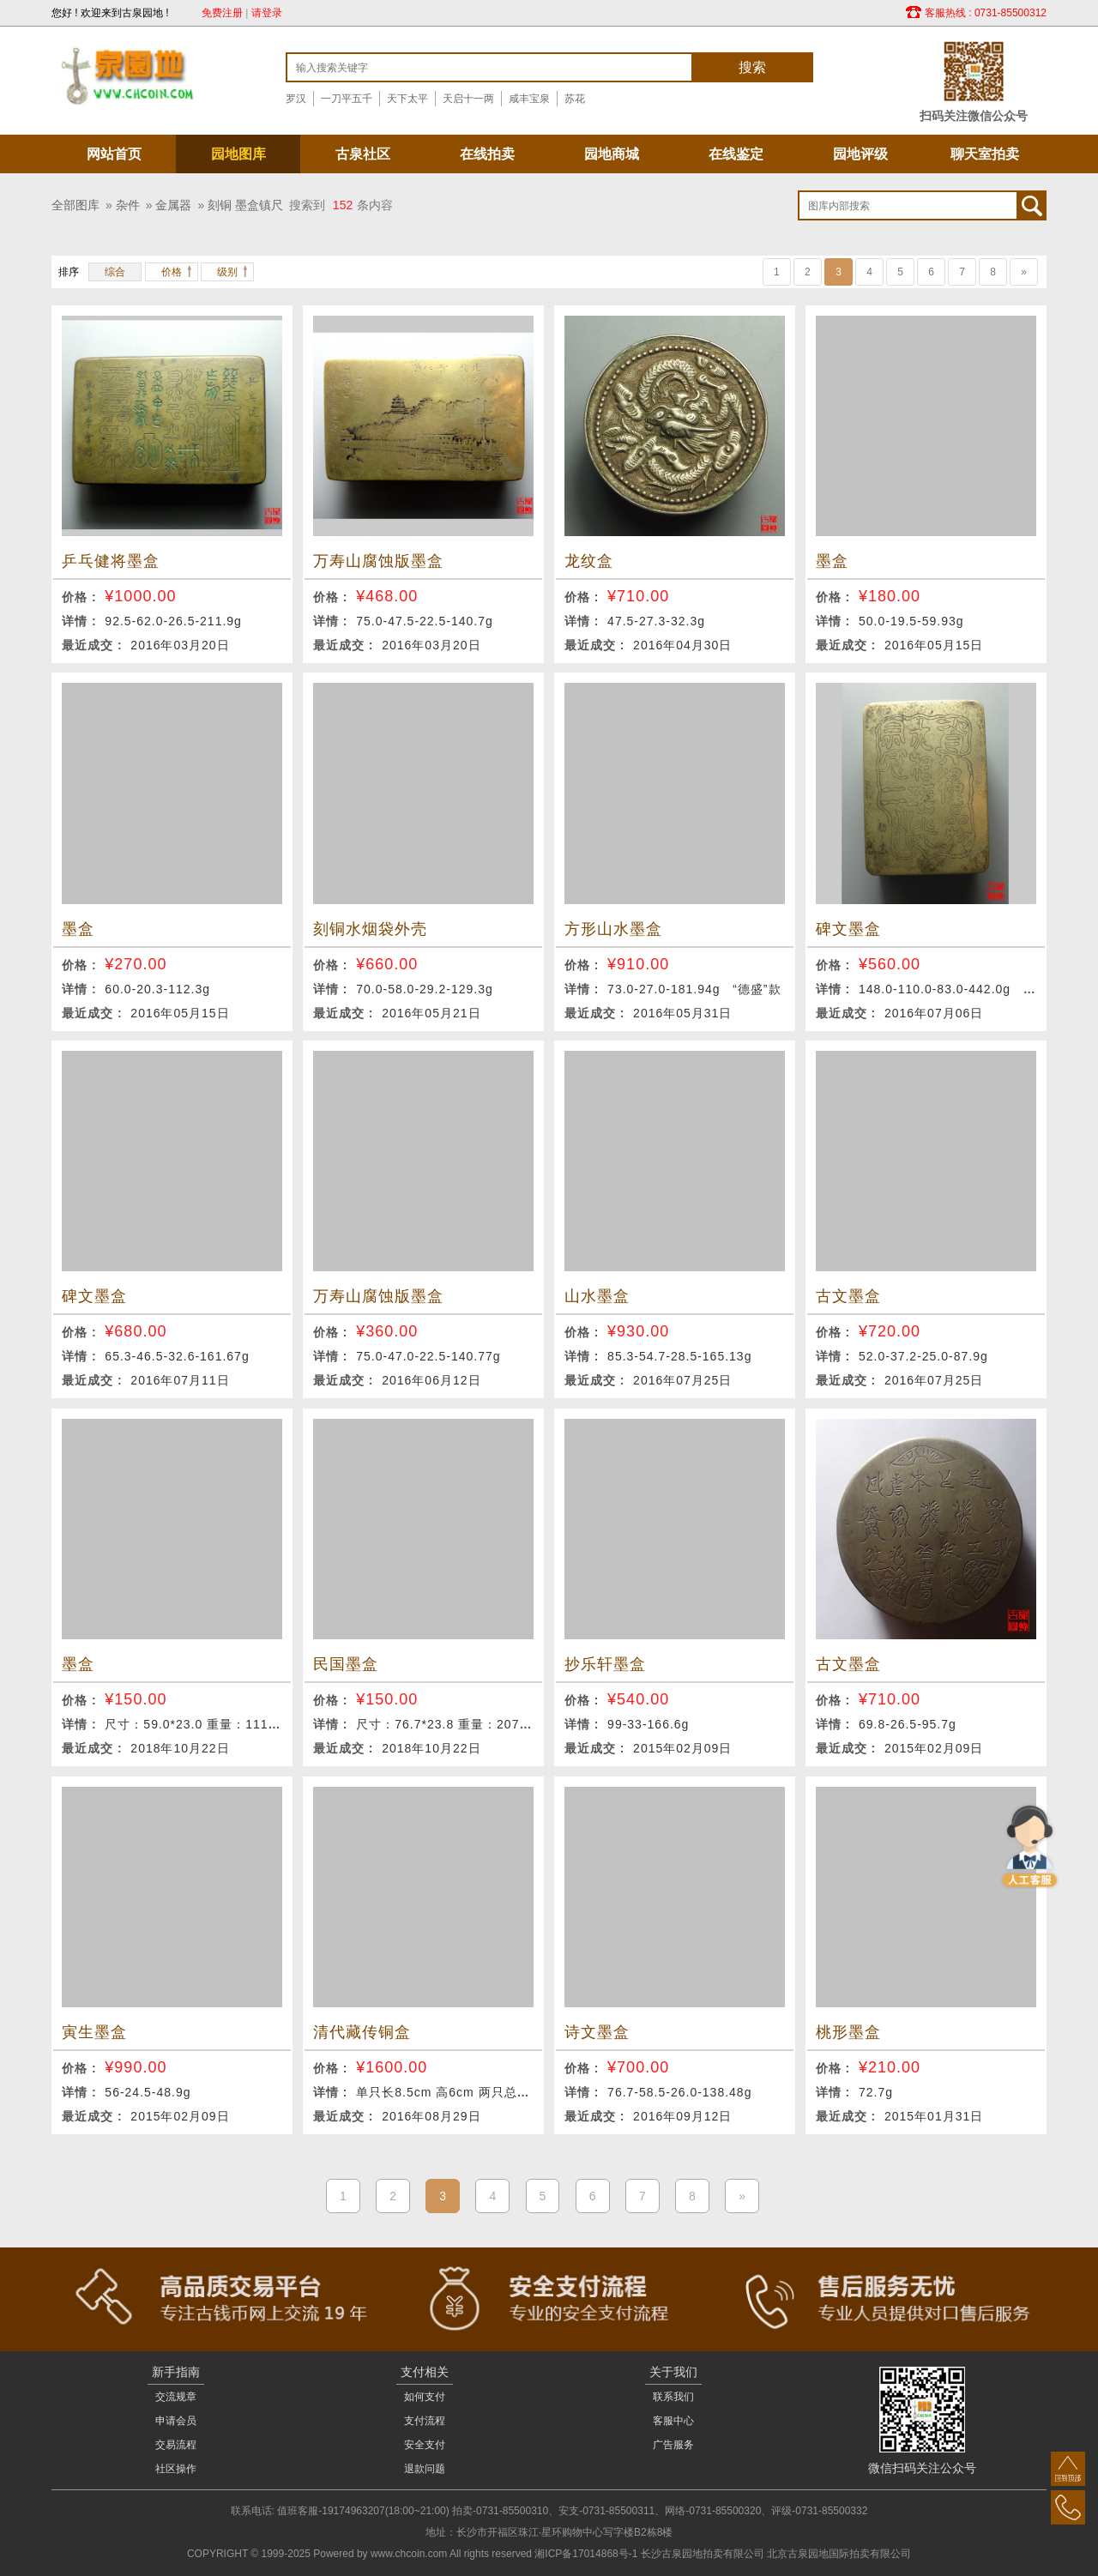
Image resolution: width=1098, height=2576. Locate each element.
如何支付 (424, 2397)
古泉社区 (362, 154)
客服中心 (673, 2421)
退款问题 (424, 2469)
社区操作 (175, 2469)
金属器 (173, 205)
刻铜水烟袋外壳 (370, 929)
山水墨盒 (597, 1296)
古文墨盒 (848, 1296)
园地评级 (860, 154)
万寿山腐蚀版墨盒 (378, 561)
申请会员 (175, 2421)
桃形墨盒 (848, 2032)
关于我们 (673, 2372)
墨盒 (832, 561)
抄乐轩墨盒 (605, 1664)
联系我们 (673, 2397)
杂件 (128, 205)
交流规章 (175, 2397)
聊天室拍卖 (984, 154)
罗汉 (296, 99)
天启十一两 (468, 99)
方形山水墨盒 (613, 929)
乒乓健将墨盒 (111, 561)
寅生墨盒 (94, 2032)
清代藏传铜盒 (362, 2032)
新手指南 (176, 2372)
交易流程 (175, 2445)
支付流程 (424, 2421)
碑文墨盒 (848, 929)
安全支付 (424, 2445)
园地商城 (611, 154)
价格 (171, 272)
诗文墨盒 (597, 2032)
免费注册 (222, 13)
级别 (227, 272)
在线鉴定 (736, 154)
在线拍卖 (487, 154)
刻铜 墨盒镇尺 (245, 205)
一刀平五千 (346, 99)
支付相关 (425, 2372)
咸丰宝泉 (529, 99)
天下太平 (407, 99)
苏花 (574, 99)
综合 (115, 272)
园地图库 (238, 154)
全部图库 (75, 205)
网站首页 (114, 154)
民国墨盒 (345, 1664)
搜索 (752, 67)
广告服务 (673, 2445)
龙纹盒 (588, 561)
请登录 (266, 13)
